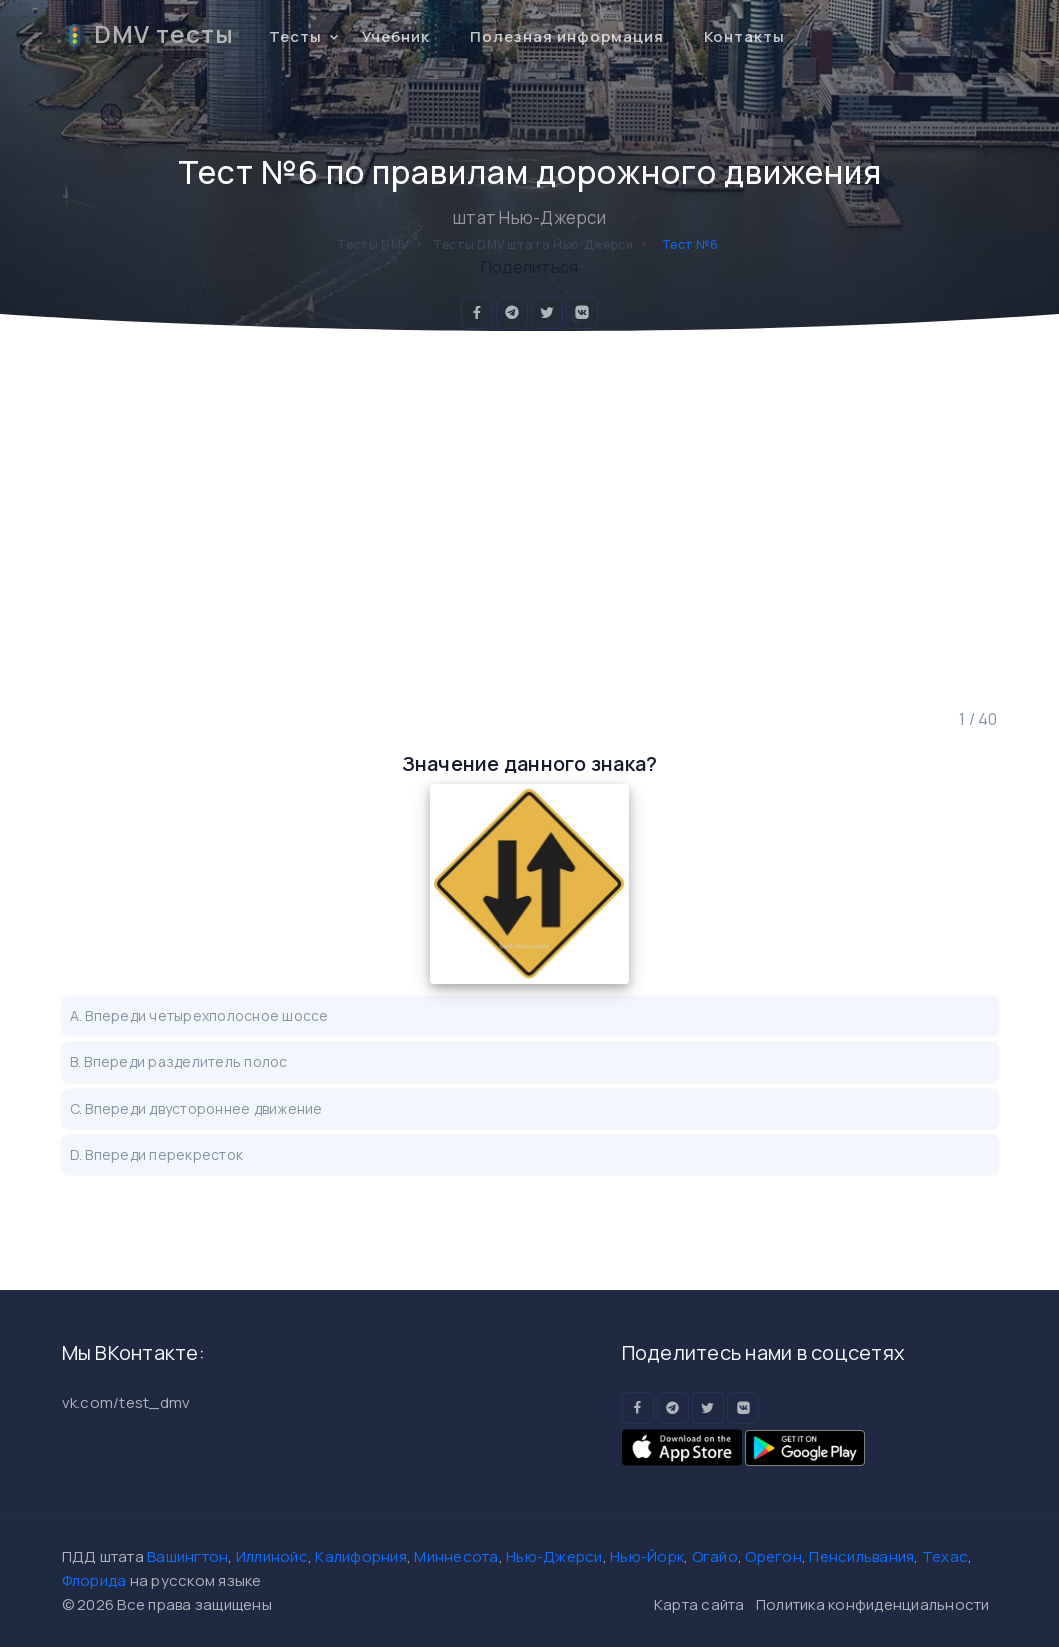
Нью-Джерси (554, 1556)
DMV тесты (148, 34)
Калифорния (361, 1556)
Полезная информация (567, 36)
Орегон (773, 1556)
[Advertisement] (530, 519)
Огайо (715, 1556)
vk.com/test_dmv (126, 1402)
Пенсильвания (861, 1556)
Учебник (396, 36)
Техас (945, 1556)
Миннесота (456, 1556)
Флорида (94, 1580)
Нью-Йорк (647, 1556)
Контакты (744, 36)
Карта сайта (699, 1604)
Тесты (295, 36)
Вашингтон (187, 1556)
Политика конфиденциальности (873, 1604)
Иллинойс (272, 1556)
